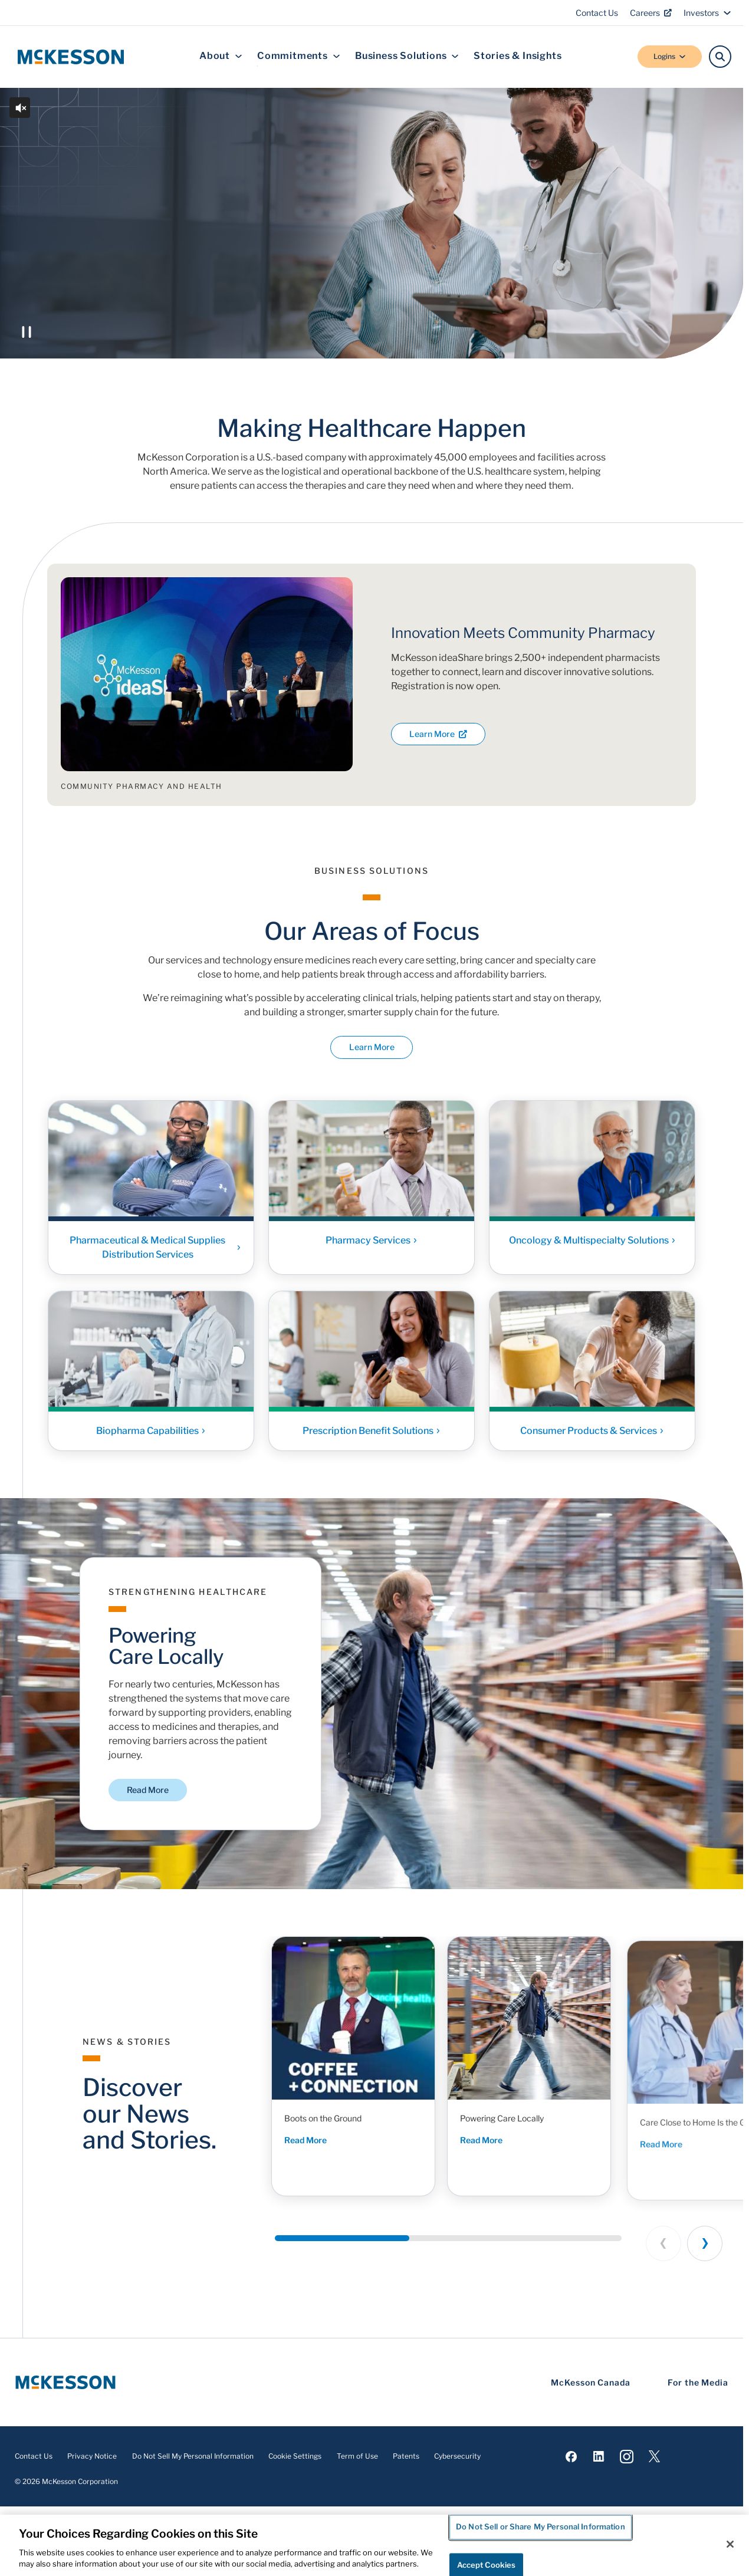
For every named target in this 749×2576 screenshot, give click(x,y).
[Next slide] (704, 2243)
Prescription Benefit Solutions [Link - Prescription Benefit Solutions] (372, 1434)
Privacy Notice (92, 2456)
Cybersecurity (457, 2456)
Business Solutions (407, 56)
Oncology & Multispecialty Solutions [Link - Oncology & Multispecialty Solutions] (592, 1243)
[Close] (730, 2544)
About (220, 56)
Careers (651, 13)
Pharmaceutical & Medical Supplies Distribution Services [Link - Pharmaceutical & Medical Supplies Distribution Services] (155, 1251)
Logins (669, 56)
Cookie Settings (294, 2456)
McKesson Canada (590, 2382)
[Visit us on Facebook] (571, 2456)
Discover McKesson (142, 316)
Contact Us (597, 13)
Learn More (438, 734)
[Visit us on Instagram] (626, 2456)
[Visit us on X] (654, 2456)
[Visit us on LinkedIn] (599, 2456)
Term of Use (357, 2456)
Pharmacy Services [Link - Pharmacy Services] (372, 1243)
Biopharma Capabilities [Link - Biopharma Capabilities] (151, 1434)
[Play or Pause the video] (26, 332)
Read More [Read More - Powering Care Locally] (497, 2154)
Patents (406, 2456)
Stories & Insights (517, 56)
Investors (707, 13)
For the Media (698, 2382)
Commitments (298, 56)
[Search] (720, 56)
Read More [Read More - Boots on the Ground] (309, 2141)
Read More (148, 1790)
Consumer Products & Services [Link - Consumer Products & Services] (592, 1434)
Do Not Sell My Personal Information (193, 2456)
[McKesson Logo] (65, 2382)
